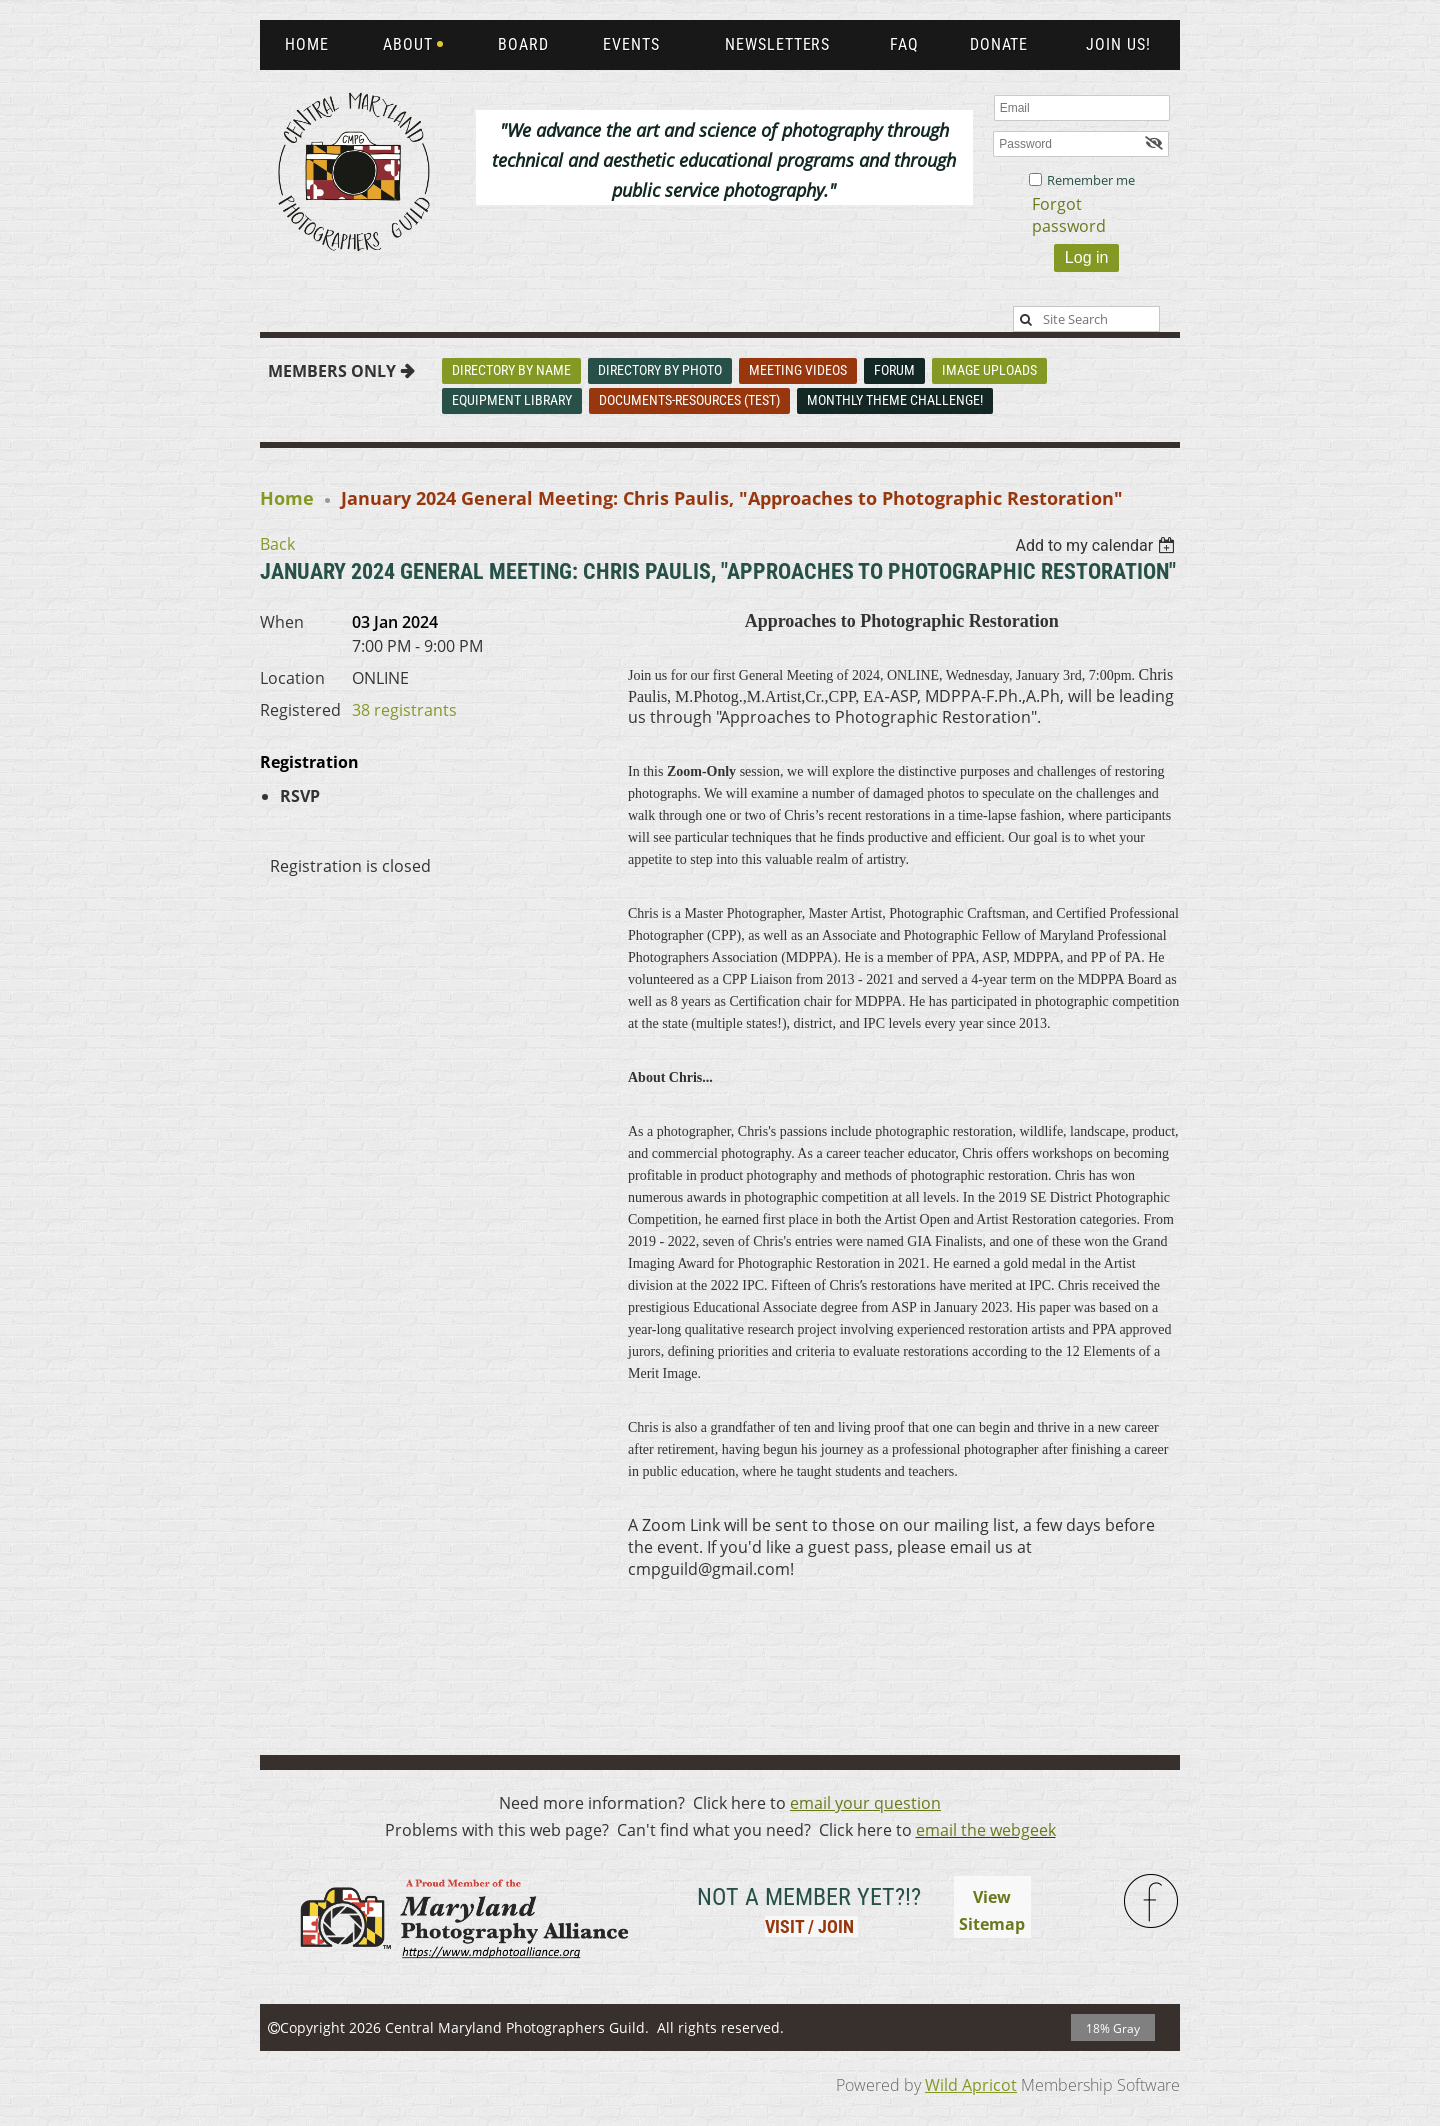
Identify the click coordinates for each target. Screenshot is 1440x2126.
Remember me (1091, 180)
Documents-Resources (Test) (689, 400)
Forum (894, 370)
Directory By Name (511, 370)
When (282, 622)
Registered (300, 710)
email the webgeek (986, 1830)
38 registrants (404, 710)
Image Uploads (989, 370)
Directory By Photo (660, 370)
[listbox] (1097, 545)
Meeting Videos (798, 370)
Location (292, 678)
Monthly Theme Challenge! (895, 400)
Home (287, 498)
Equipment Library (512, 400)
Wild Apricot (971, 2085)
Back (277, 544)
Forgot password (1069, 215)
